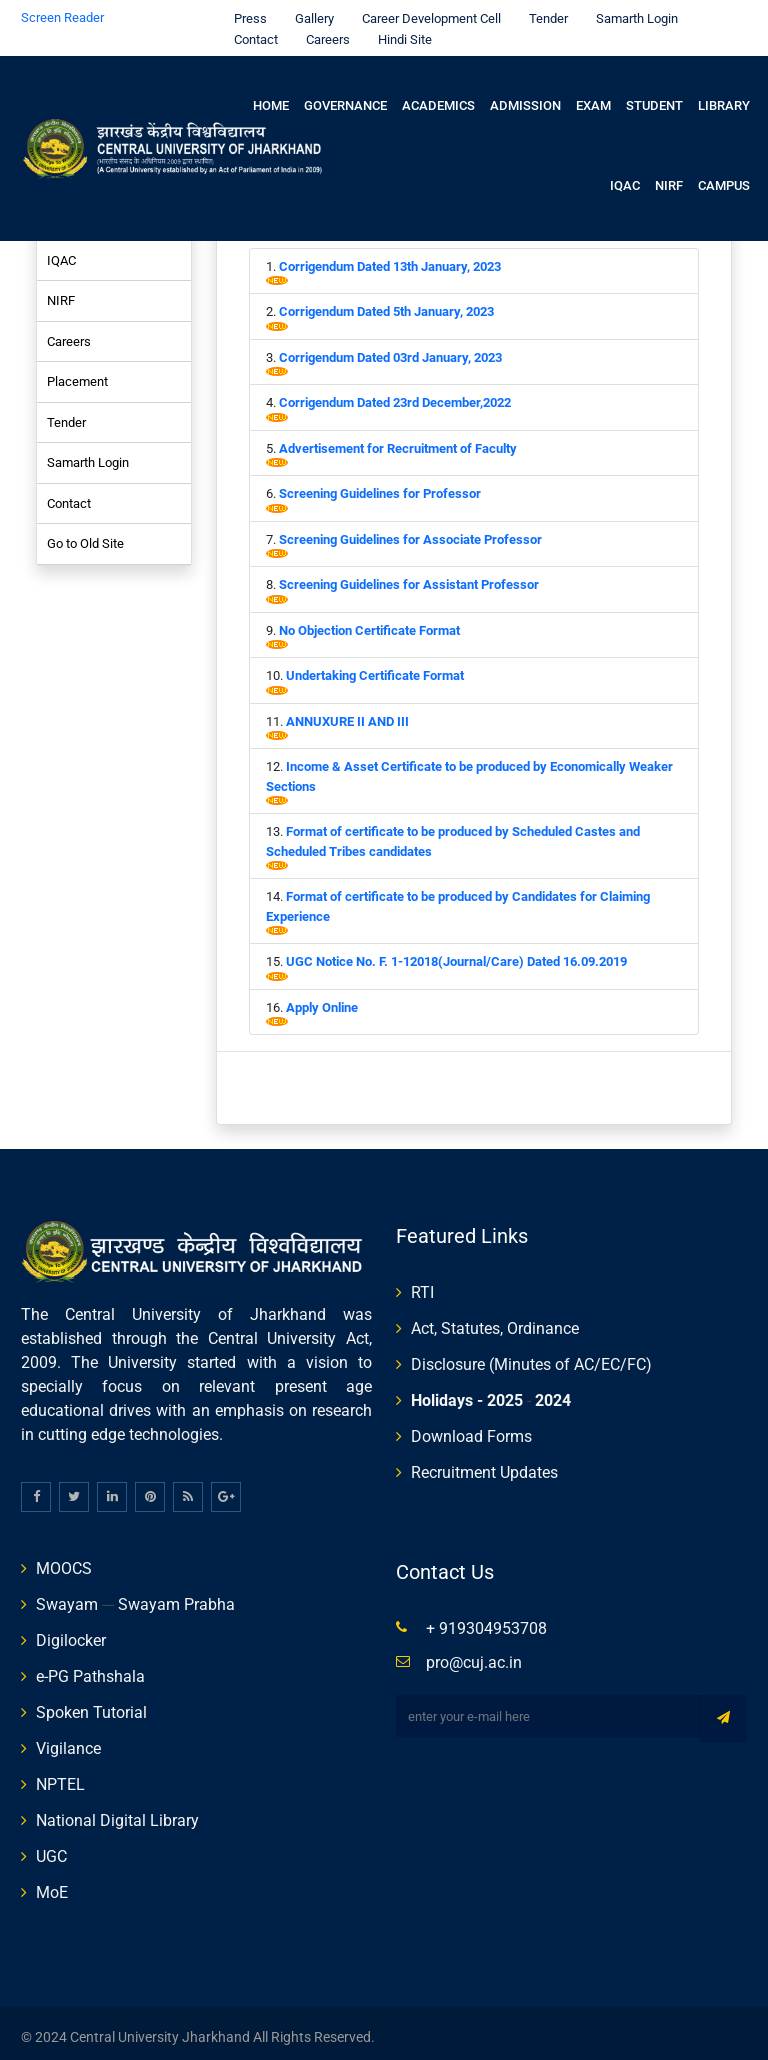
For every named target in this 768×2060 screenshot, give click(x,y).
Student (654, 97)
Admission (525, 97)
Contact (251, 31)
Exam (593, 97)
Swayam (67, 1596)
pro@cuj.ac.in (474, 1654)
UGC (51, 1848)
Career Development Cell (426, 10)
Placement (77, 373)
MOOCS (64, 1560)
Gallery (309, 10)
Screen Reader (62, 9)
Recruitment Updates (484, 1464)
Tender (543, 10)
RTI (422, 1284)
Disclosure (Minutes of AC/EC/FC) (531, 1356)
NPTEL (60, 1776)
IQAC (625, 177)
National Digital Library (117, 1812)
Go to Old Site (85, 535)
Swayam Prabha (176, 1596)
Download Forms (471, 1428)
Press (245, 10)
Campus (724, 177)
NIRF (669, 177)
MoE (52, 1884)
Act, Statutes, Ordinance (495, 1320)
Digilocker (71, 1632)
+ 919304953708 (486, 1620)
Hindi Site (400, 31)
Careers (323, 31)
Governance (345, 97)
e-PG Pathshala (90, 1668)
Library (724, 97)
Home (271, 97)
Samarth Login (632, 10)
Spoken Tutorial (91, 1704)
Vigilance (68, 1740)
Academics (438, 97)
